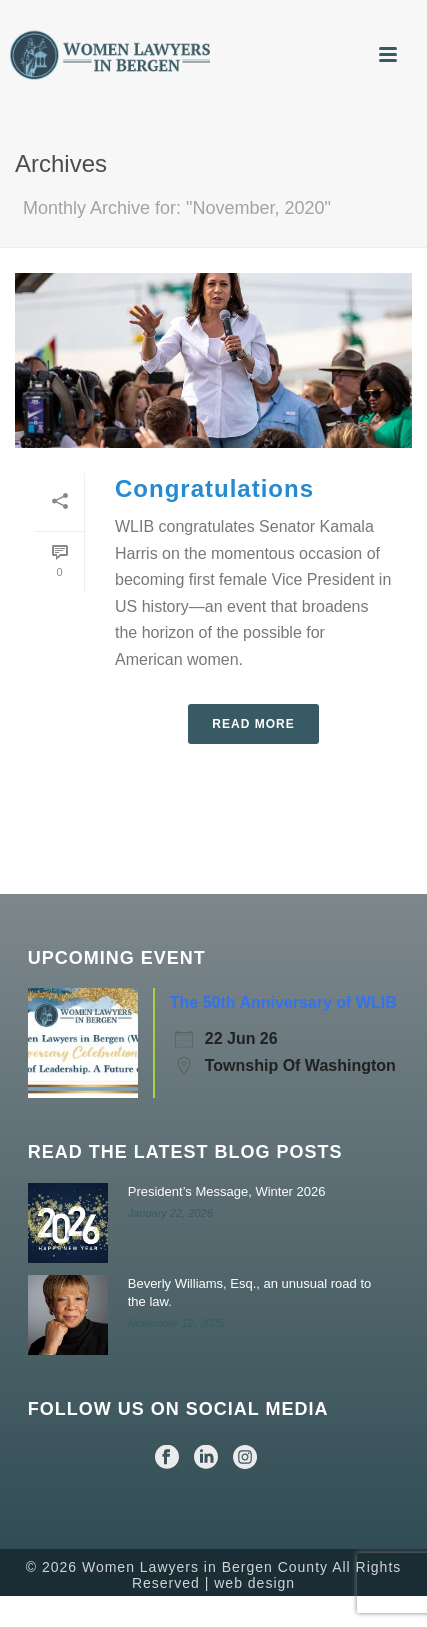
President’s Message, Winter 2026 (227, 1191)
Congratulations (214, 488)
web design (254, 1583)
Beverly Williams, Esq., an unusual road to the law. (250, 1292)
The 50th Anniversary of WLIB (283, 1002)
